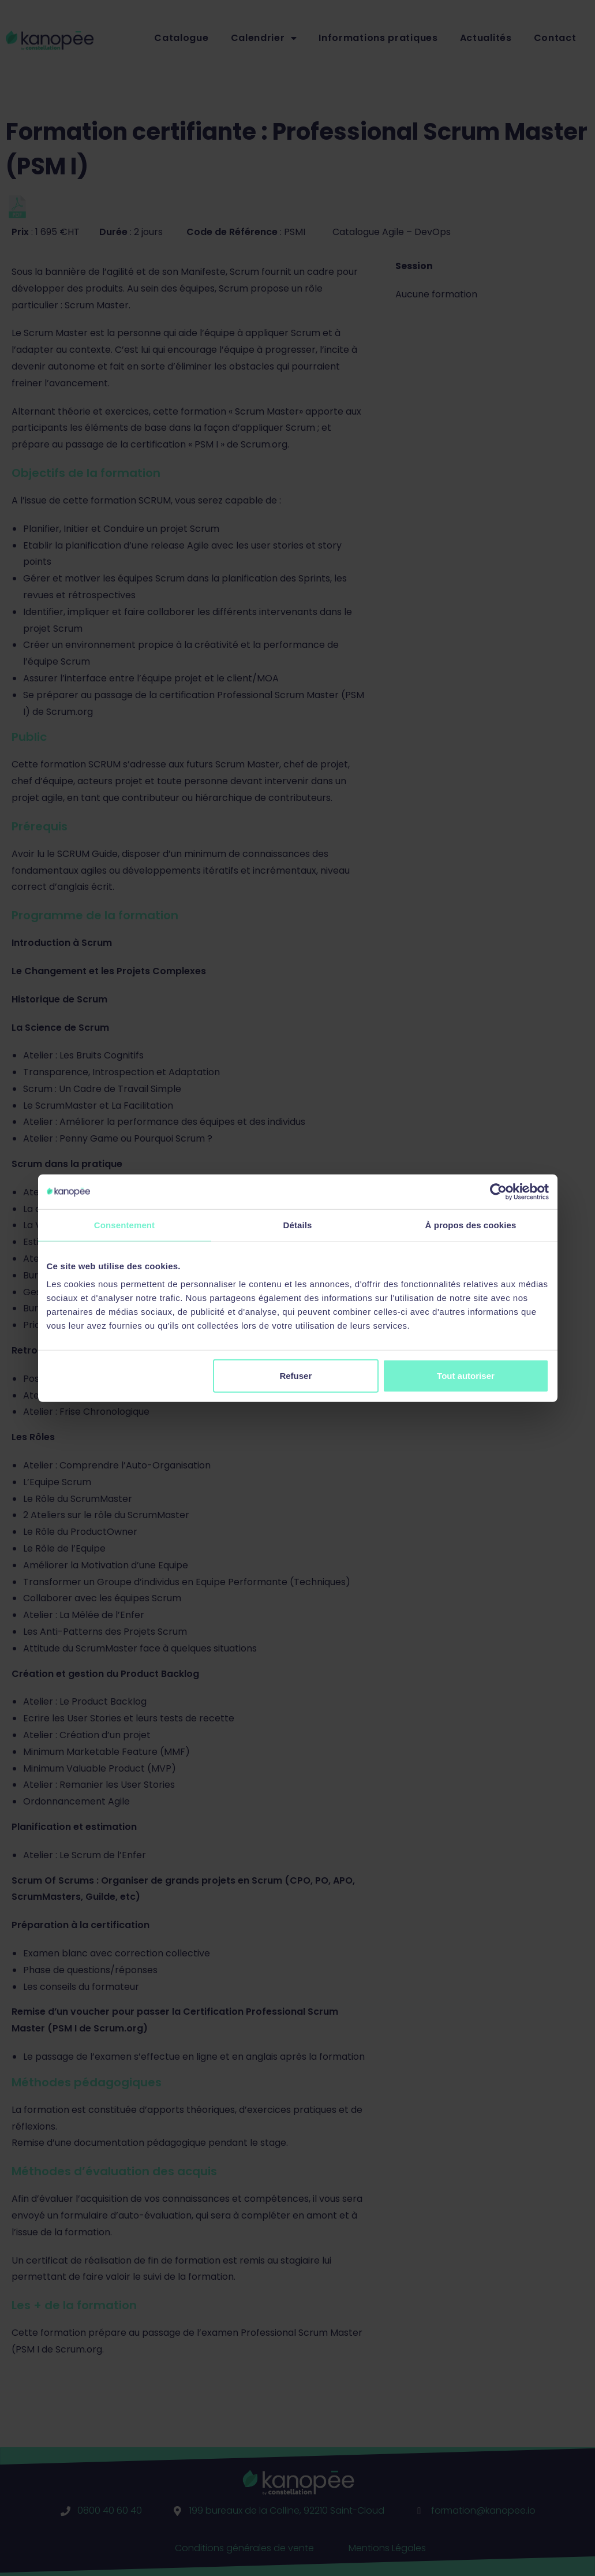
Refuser (295, 1376)
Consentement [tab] (124, 1224)
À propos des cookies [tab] (471, 1224)
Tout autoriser (466, 1376)
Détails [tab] (297, 1224)
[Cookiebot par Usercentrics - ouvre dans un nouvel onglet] (498, 1191)
